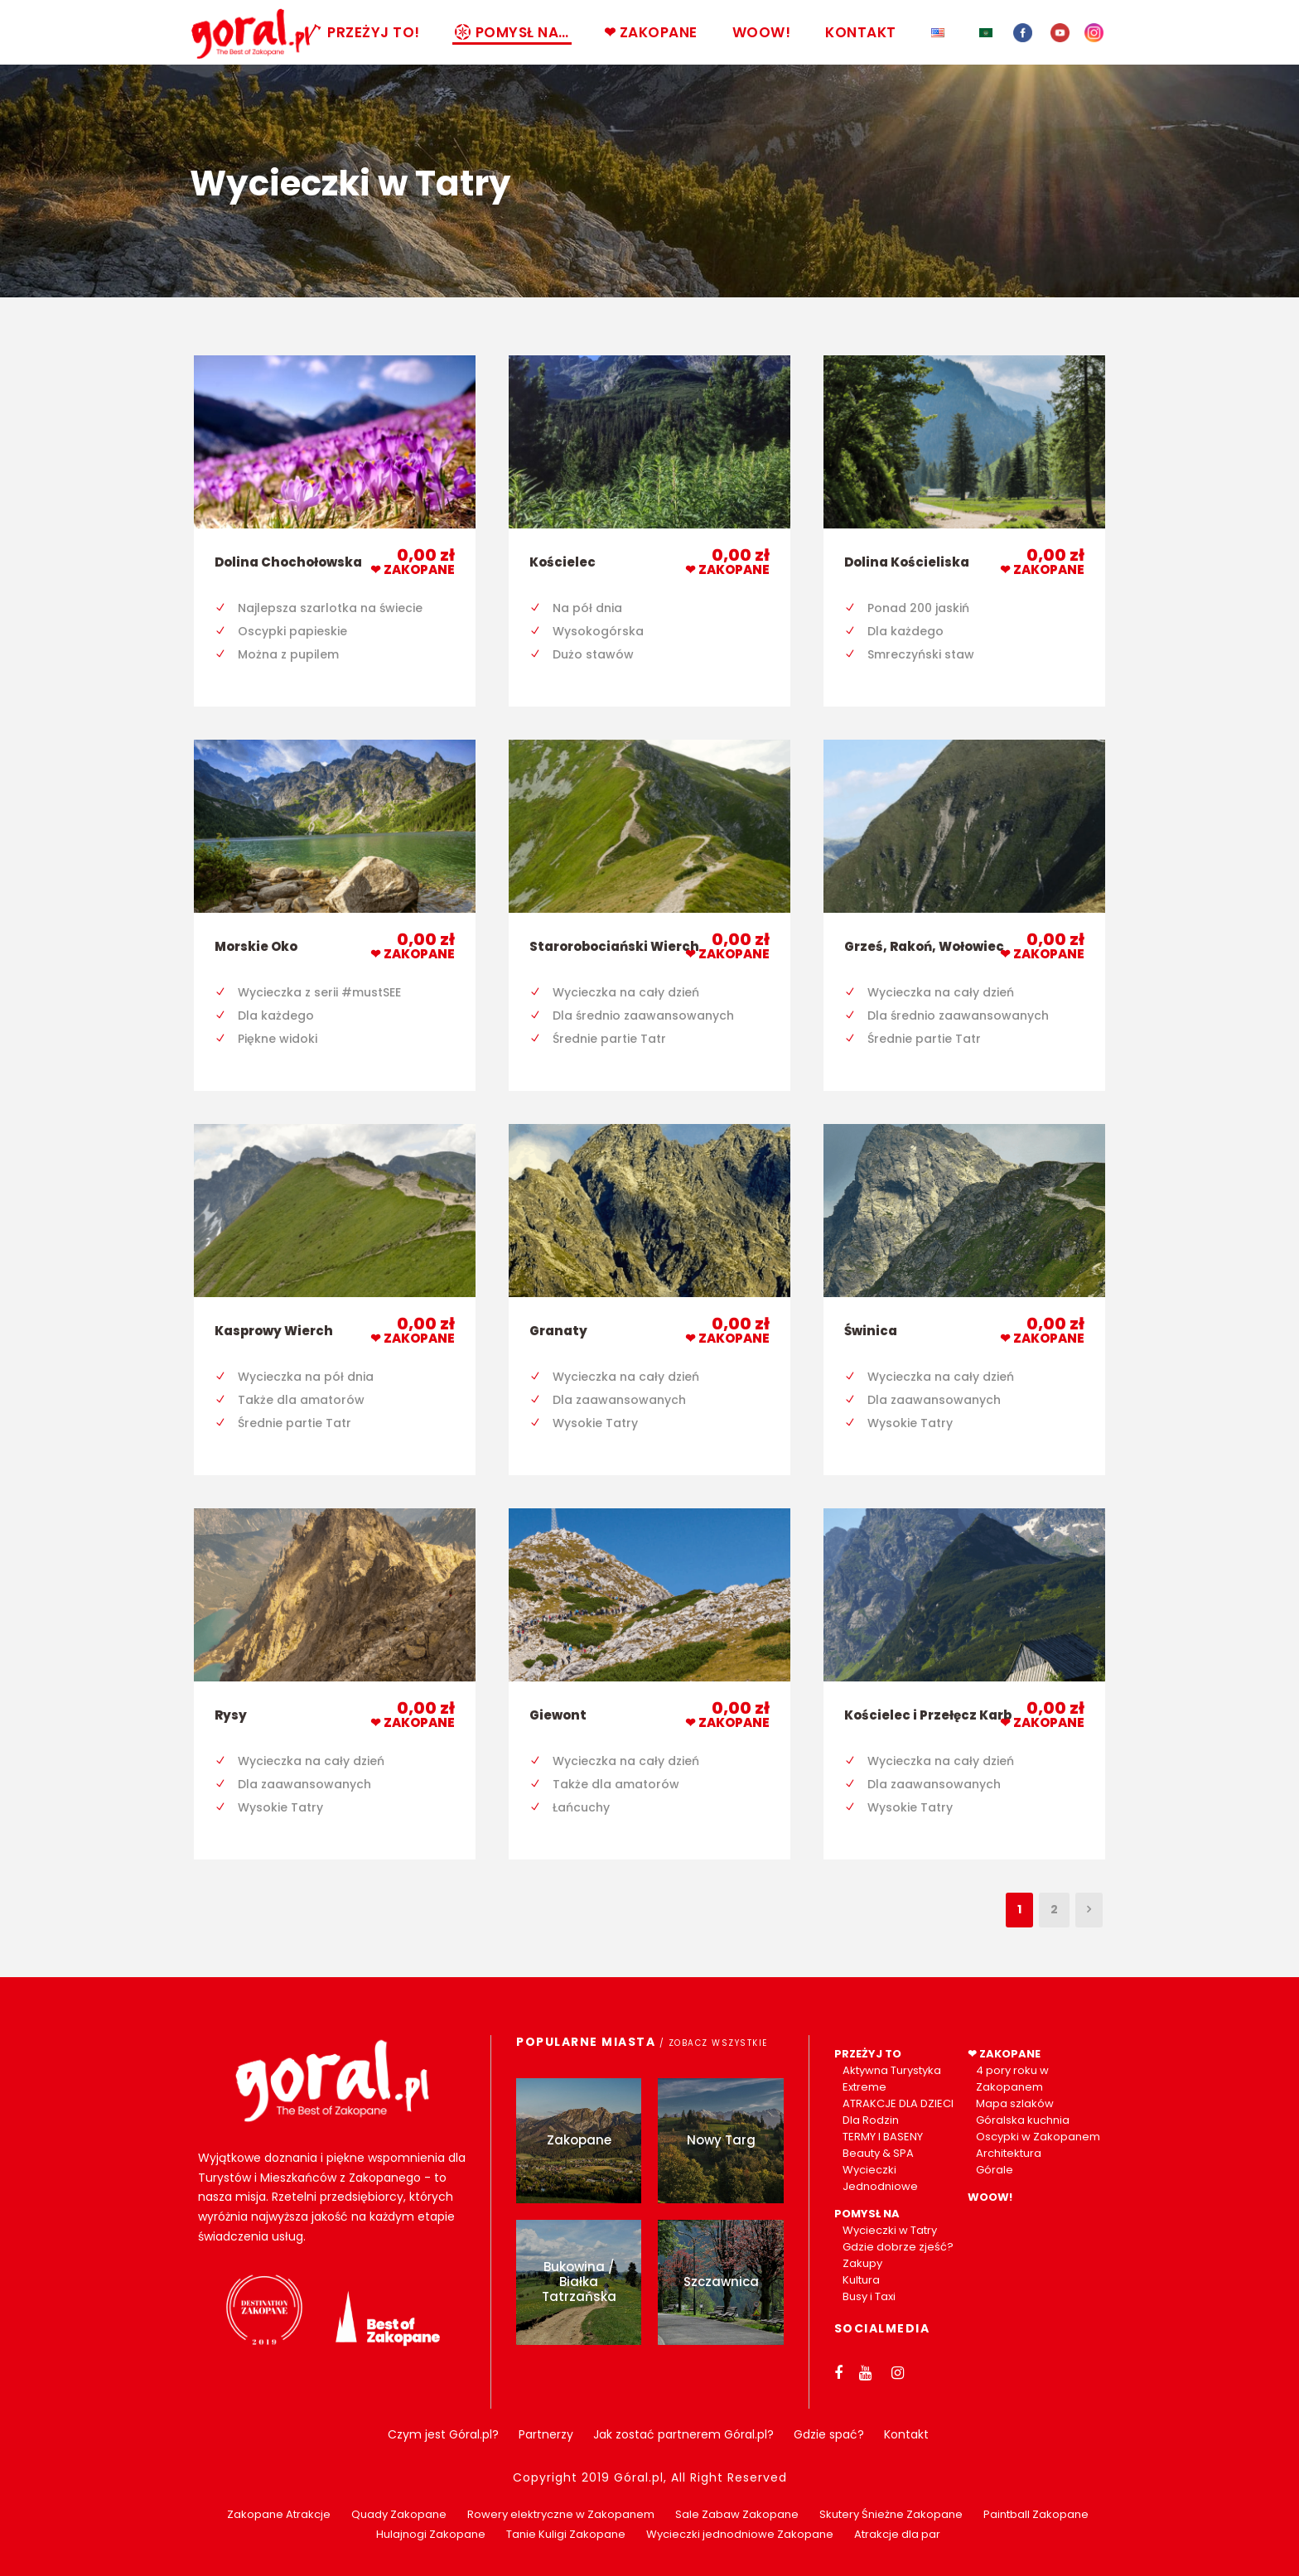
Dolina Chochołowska (288, 562)
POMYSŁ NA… (512, 32)
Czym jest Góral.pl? (443, 2434)
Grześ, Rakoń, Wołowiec (924, 946)
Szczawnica (721, 2281)
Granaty (558, 1330)
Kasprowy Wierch (274, 1330)
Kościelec (562, 562)
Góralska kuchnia (1023, 2120)
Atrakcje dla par (897, 2534)
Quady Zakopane (399, 2514)
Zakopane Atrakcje (279, 2514)
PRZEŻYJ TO (867, 2054)
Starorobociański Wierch (614, 946)
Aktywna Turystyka (892, 2070)
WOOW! (761, 32)
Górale (994, 2170)
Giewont (558, 1715)
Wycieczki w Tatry (890, 2230)
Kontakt (906, 2434)
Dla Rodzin (871, 2120)
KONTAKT (860, 32)
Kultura (861, 2280)
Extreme (864, 2087)
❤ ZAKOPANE (651, 32)
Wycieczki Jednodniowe (880, 2178)
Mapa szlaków (1015, 2103)
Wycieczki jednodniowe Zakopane (739, 2534)
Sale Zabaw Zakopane (737, 2514)
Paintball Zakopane (1036, 2514)
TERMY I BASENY (883, 2136)
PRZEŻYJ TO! (363, 32)
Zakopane (579, 2140)
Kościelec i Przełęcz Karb (928, 1715)
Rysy (231, 1715)
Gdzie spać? (829, 2434)
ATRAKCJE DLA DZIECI (898, 2103)
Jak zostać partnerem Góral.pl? (683, 2434)
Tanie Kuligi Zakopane (565, 2534)
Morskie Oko (256, 946)
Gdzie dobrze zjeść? (898, 2247)
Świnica (870, 1330)
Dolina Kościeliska (906, 562)
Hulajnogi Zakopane (430, 2534)
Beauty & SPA (878, 2153)
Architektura (1008, 2153)
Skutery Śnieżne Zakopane (891, 2514)
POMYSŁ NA (867, 2213)
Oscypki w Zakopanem (1038, 2136)
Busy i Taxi (869, 2296)
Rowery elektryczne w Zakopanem (560, 2514)
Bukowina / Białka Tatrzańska (579, 2281)
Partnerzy (546, 2434)
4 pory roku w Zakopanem (1012, 2078)
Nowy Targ (721, 2140)
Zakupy (862, 2263)
